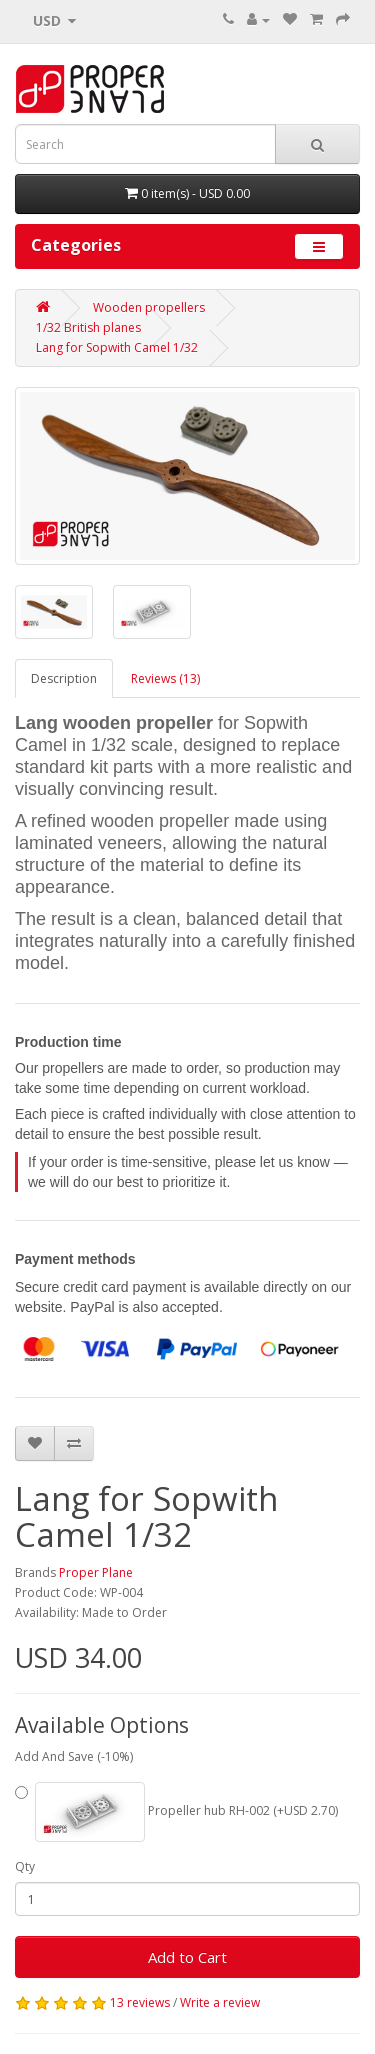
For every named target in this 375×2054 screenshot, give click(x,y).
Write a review (220, 2002)
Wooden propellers (149, 307)
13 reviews (140, 2002)
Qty (25, 1866)
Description (64, 678)
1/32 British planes (88, 327)
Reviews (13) (165, 678)
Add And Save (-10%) (74, 1756)
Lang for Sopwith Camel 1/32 (117, 347)
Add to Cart (187, 1957)
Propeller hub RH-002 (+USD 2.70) (176, 1812)
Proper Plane (96, 1572)
